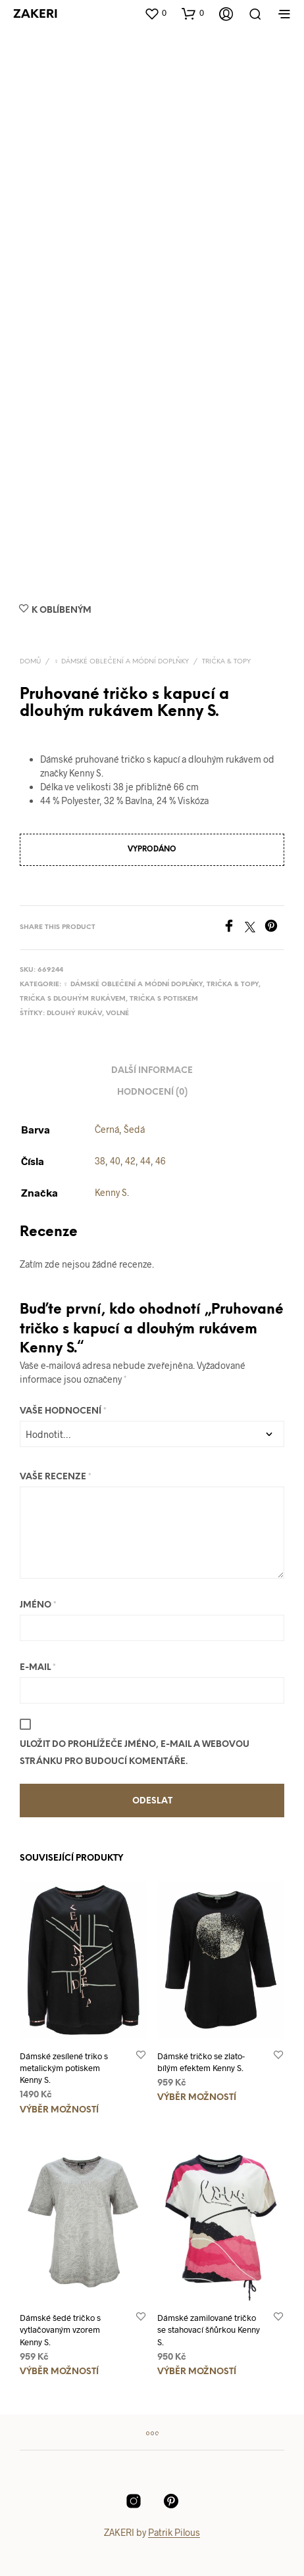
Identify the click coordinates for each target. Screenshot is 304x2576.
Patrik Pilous (174, 2532)
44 (145, 1160)
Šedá (134, 1129)
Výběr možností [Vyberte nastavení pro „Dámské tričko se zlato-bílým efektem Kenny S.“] (196, 2097)
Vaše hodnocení (63, 1411)
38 (100, 1160)
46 (160, 1160)
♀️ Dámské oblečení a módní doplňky (121, 661)
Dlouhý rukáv (74, 1013)
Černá (107, 1129)
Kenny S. (112, 1192)
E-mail (38, 1667)
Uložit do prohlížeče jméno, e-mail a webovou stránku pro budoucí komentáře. (134, 1753)
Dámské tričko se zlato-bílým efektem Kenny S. (201, 2062)
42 (130, 1160)
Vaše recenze (55, 1477)
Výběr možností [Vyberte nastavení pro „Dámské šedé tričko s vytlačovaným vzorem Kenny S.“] (59, 2372)
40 (115, 1160)
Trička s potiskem (164, 999)
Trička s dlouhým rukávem (73, 999)
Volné (117, 1013)
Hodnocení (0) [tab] (152, 1092)
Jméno (38, 1605)
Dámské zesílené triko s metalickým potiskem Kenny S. (64, 2068)
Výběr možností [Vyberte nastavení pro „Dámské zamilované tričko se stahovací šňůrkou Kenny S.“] (196, 2372)
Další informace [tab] (152, 1070)
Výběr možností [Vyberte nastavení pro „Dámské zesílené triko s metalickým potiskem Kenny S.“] (59, 2110)
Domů (30, 661)
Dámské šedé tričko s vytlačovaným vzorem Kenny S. (60, 2329)
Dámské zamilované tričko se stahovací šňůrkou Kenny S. (208, 2329)
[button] (155, 13)
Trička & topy (226, 661)
